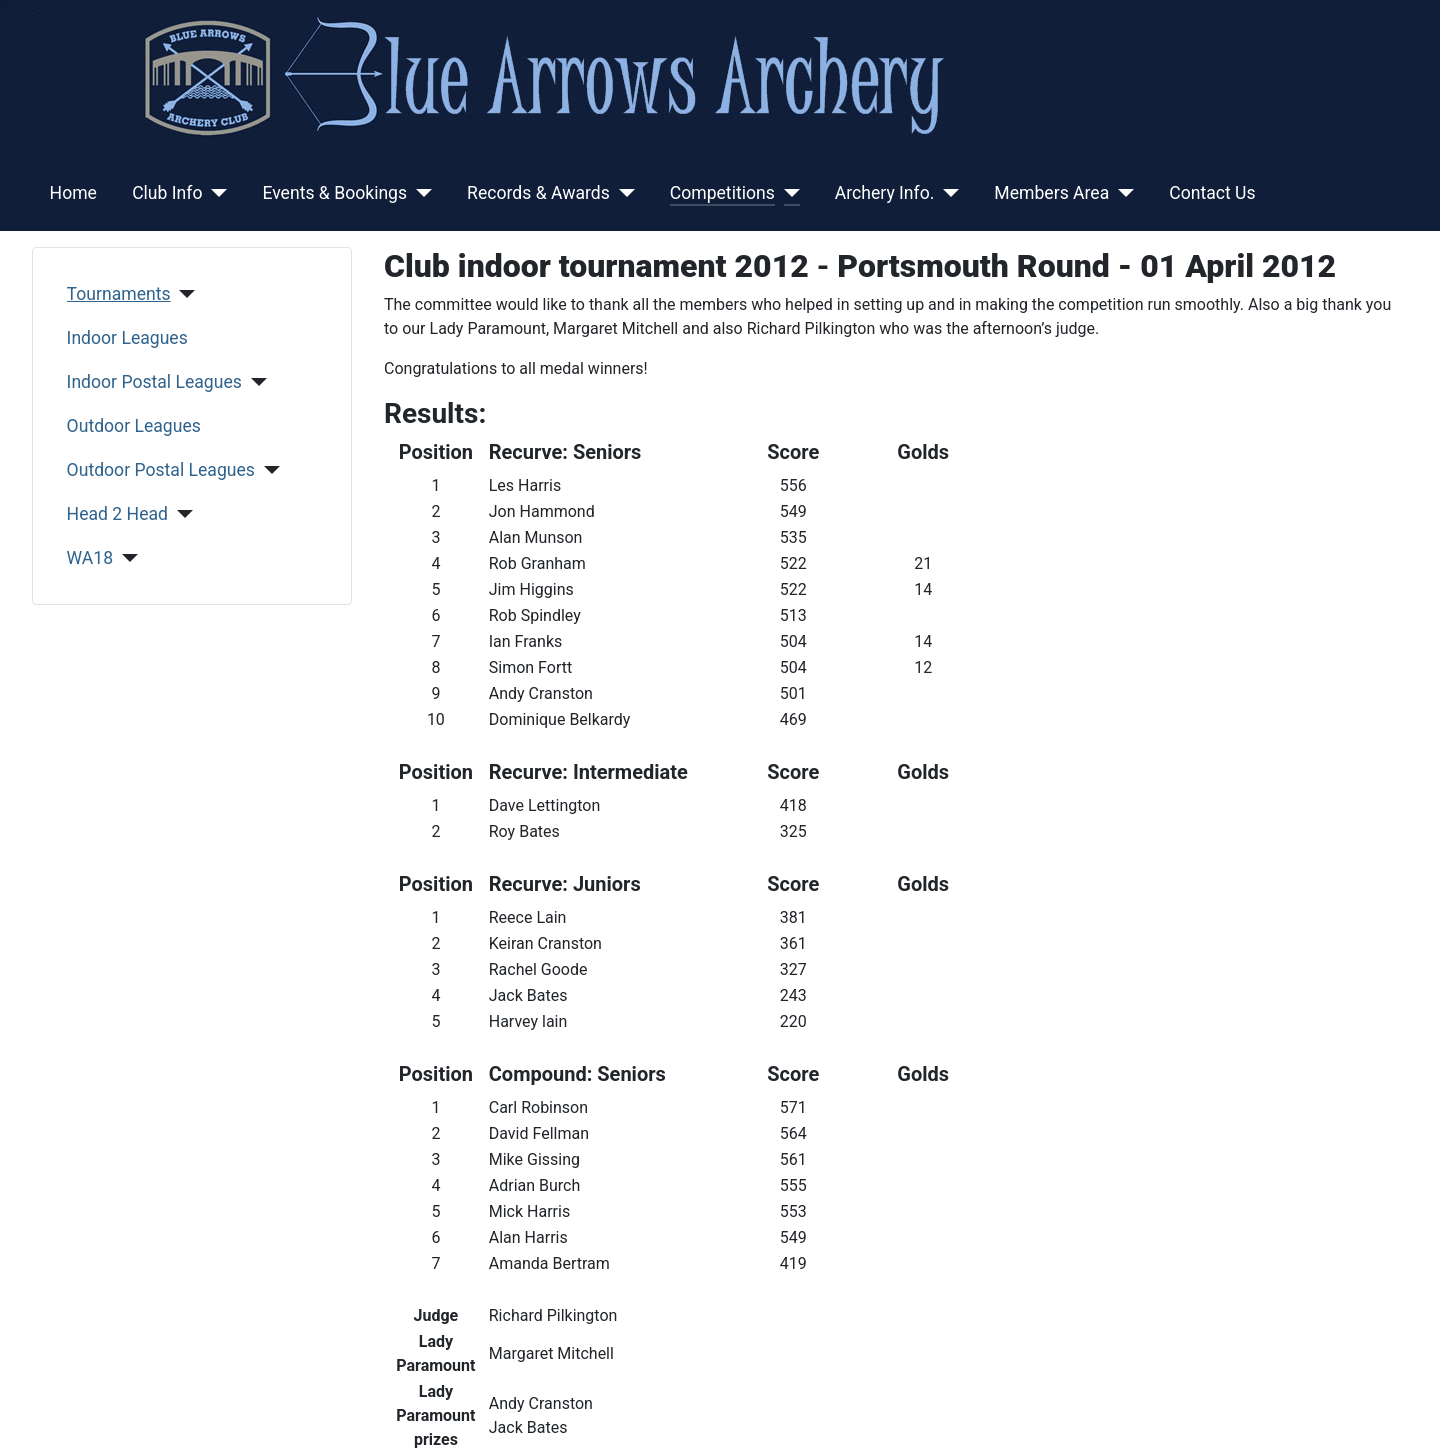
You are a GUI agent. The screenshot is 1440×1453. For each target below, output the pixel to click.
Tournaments (119, 294)
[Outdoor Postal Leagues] (267, 470)
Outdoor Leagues (134, 426)
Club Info (167, 193)
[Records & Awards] (622, 193)
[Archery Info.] (946, 193)
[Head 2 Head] (180, 514)
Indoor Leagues (127, 338)
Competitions (722, 193)
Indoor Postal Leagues (154, 382)
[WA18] (125, 558)
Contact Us (1212, 193)
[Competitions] (787, 193)
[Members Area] (1121, 193)
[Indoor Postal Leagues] (254, 382)
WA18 (90, 558)
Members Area (1051, 193)
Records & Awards (538, 193)
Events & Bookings (334, 193)
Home (73, 193)
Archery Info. (885, 193)
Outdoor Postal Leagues (161, 470)
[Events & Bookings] (419, 193)
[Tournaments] (183, 294)
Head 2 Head (117, 514)
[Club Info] (214, 193)
